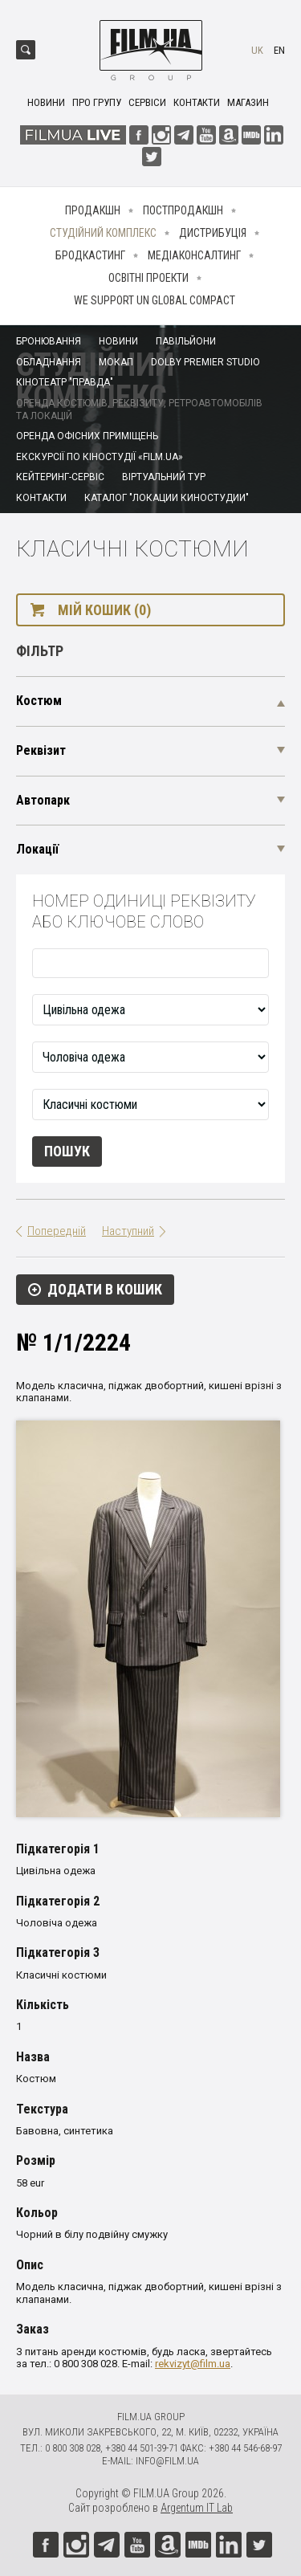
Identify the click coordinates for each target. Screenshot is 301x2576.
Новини (46, 102)
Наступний (128, 1231)
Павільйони (186, 341)
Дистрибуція (212, 232)
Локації (37, 849)
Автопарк (43, 800)
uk (257, 50)
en (279, 50)
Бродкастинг (90, 255)
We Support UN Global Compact (154, 300)
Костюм (39, 700)
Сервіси (147, 102)
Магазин (248, 102)
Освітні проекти (148, 277)
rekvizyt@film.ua (192, 2364)
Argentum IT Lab (197, 2507)
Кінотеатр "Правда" (64, 382)
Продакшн (92, 210)
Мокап (116, 362)
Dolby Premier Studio (205, 362)
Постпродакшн (183, 210)
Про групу (96, 102)
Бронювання (48, 341)
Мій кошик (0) (104, 609)
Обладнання (48, 362)
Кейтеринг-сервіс (60, 477)
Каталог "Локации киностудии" (166, 497)
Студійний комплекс (103, 232)
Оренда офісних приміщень (87, 436)
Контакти (196, 102)
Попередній (56, 1231)
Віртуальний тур (163, 477)
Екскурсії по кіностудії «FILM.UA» (99, 457)
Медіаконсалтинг (194, 255)
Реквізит (41, 750)
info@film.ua (167, 2461)
